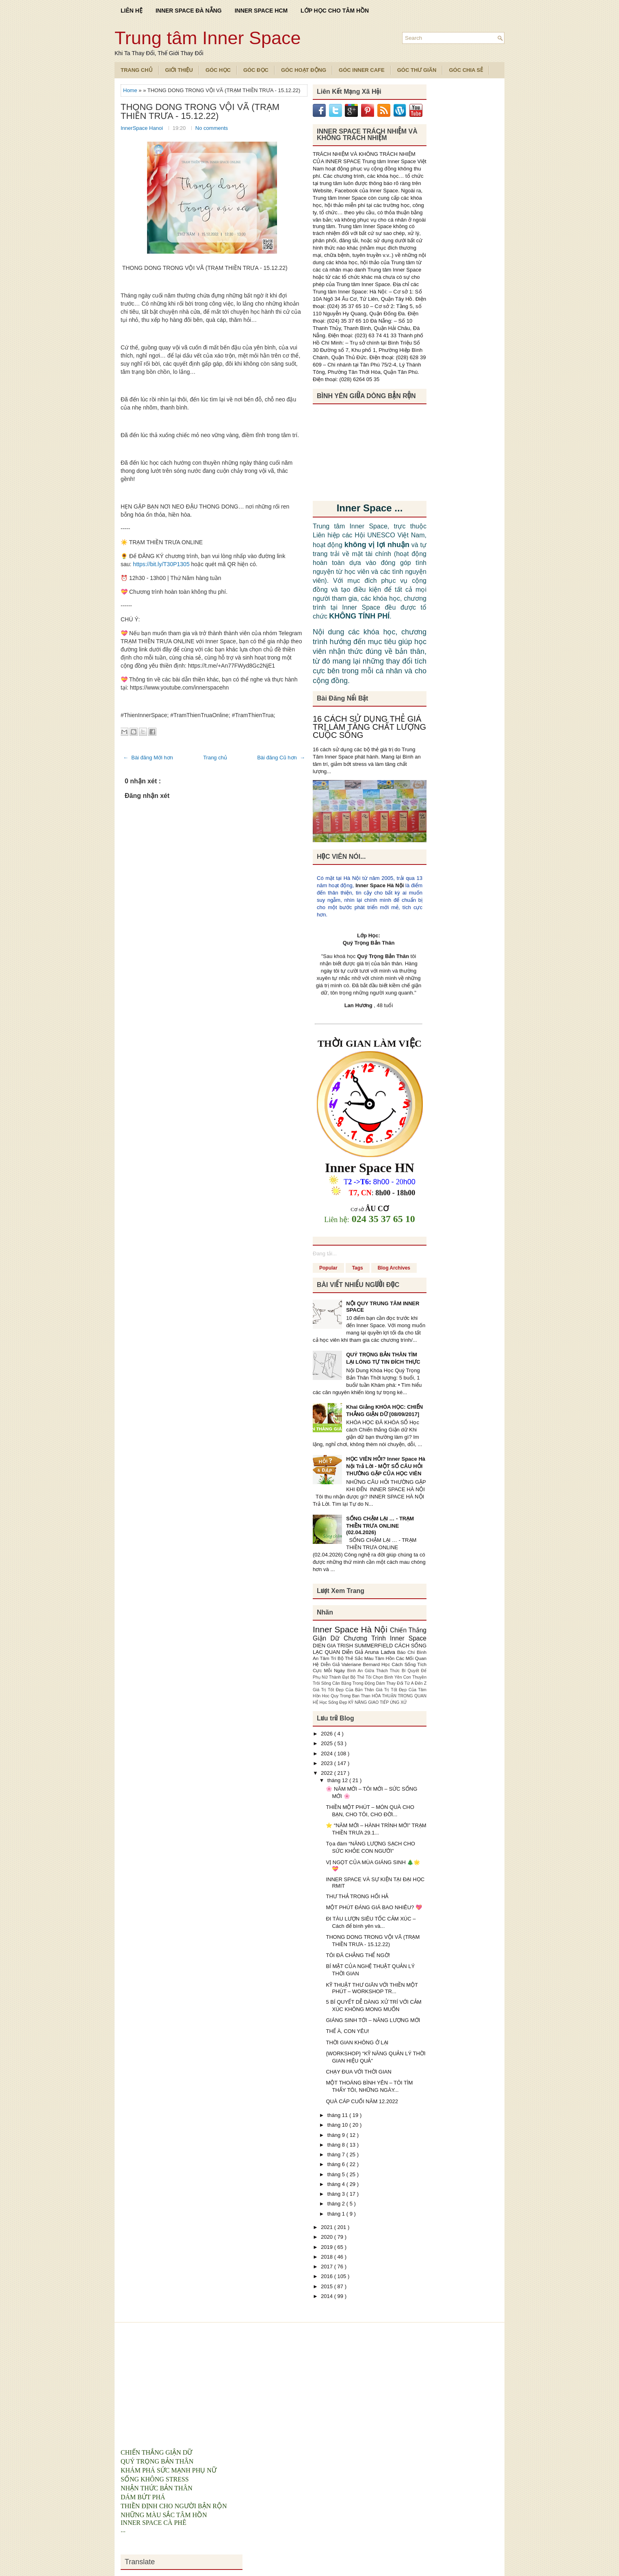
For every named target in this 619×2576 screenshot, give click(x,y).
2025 (327, 1743)
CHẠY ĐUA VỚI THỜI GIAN (358, 2072)
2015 (327, 2286)
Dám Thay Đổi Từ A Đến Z (401, 1683)
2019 (327, 2247)
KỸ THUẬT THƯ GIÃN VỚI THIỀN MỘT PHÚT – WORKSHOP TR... (372, 1988)
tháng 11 (338, 2115)
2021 (327, 2227)
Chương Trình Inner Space (385, 1638)
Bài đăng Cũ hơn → (281, 757)
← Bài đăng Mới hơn (148, 757)
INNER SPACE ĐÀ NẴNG (189, 10)
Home (131, 90)
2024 (327, 1753)
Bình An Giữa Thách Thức (374, 1670)
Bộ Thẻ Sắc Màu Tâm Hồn (367, 1658)
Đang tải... (325, 1253)
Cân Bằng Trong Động (354, 1683)
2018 (327, 2257)
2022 (327, 1773)
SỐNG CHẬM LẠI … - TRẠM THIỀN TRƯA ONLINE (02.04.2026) (380, 1525)
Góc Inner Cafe (362, 70)
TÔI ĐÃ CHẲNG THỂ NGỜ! (358, 1955)
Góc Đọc (255, 70)
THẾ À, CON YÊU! (347, 2031)
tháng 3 (336, 2194)
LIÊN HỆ (132, 10)
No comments (211, 128)
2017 (327, 2266)
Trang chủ (215, 757)
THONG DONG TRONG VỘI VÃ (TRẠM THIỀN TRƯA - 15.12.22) (200, 112)
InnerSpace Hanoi (142, 128)
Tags (357, 1268)
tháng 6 (336, 2164)
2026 (327, 1734)
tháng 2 (336, 2204)
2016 (327, 2276)
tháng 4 (336, 2184)
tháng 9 (336, 2135)
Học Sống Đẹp (333, 1702)
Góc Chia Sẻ (466, 70)
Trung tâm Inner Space (208, 38)
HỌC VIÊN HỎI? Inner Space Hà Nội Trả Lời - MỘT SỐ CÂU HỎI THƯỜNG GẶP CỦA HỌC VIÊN (385, 1466)
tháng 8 (336, 2145)
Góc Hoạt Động (303, 70)
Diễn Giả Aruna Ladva (369, 1652)
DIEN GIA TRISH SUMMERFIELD (353, 1646)
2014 (327, 2296)
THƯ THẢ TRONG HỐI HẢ (357, 1896)
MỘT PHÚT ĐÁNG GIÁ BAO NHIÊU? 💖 (374, 1907)
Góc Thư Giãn (417, 70)
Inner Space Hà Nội (379, 885)
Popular (328, 1268)
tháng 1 (336, 2214)
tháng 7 (336, 2154)
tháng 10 (338, 2125)
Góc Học (218, 70)
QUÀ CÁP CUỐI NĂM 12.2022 (362, 2101)
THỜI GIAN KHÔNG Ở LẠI (357, 2042)
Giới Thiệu (179, 70)
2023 (327, 1763)
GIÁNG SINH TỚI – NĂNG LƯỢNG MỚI (373, 2020)
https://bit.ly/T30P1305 (161, 564)
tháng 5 (336, 2174)
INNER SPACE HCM (261, 10)
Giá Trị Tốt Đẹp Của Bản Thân (344, 1690)
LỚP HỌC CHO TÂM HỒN (335, 10)
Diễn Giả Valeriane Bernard (350, 1664)
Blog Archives (394, 1268)
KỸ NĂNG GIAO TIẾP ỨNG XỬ (377, 1702)
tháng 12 (338, 1780)
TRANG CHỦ (137, 70)
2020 (327, 2237)
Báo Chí (407, 1652)
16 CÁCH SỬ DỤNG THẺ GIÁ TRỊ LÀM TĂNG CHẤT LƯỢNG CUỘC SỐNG (369, 726)
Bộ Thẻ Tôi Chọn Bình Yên (377, 1677)
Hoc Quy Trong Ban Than (347, 1696)
